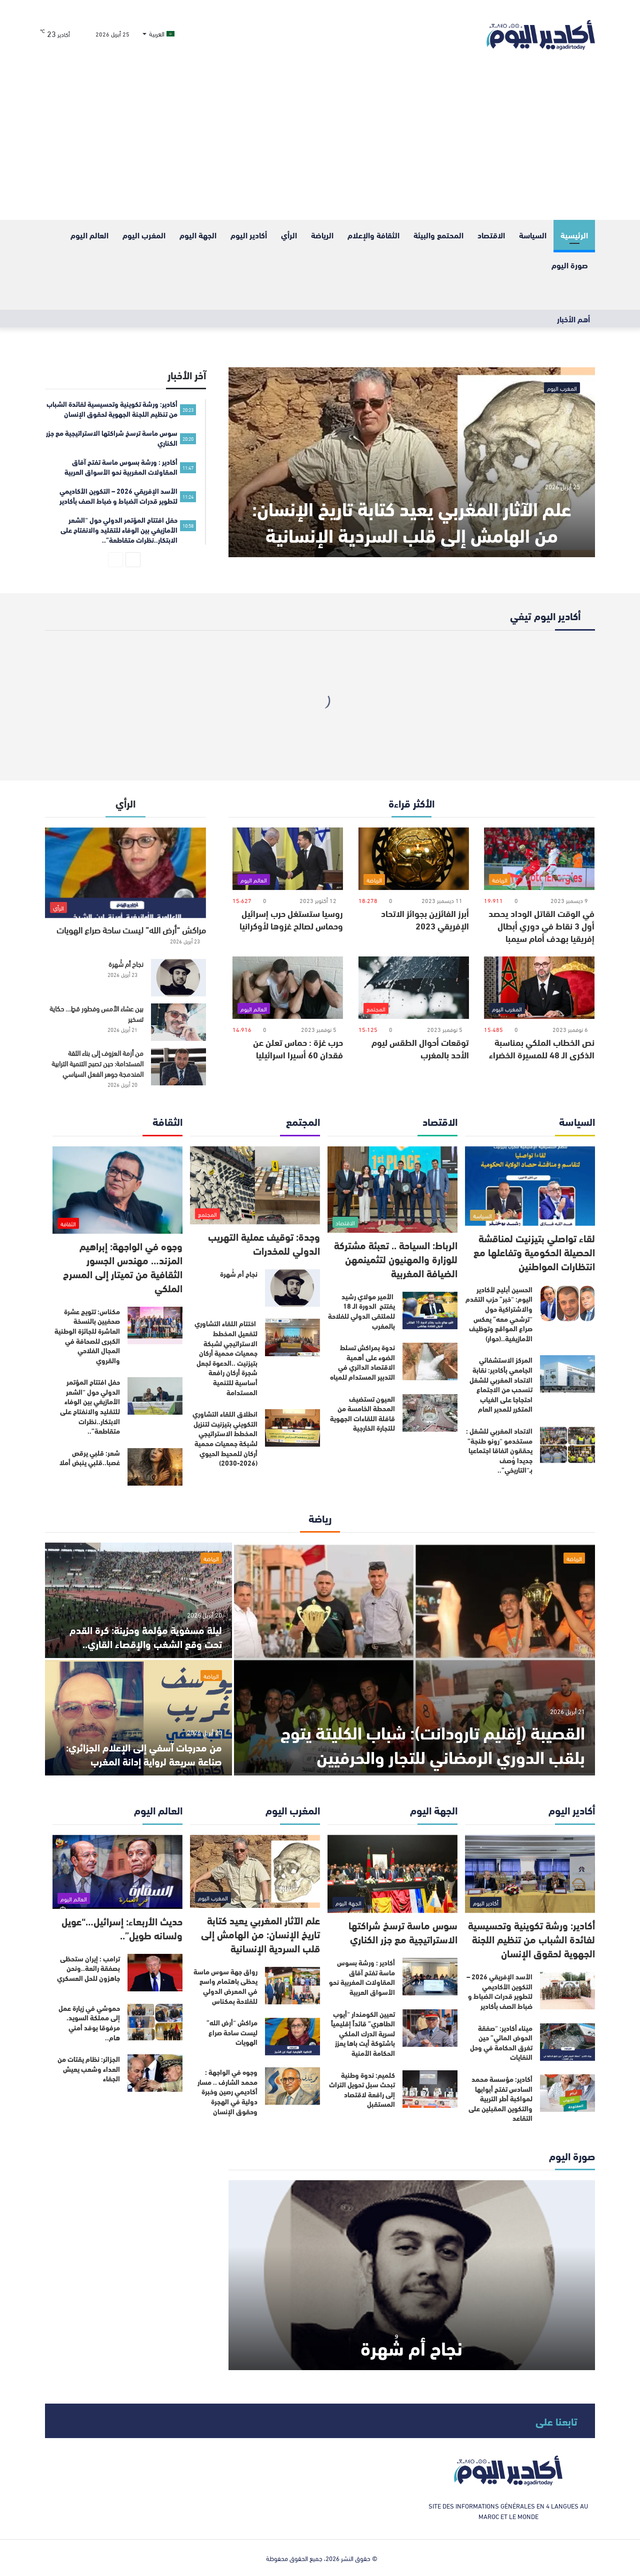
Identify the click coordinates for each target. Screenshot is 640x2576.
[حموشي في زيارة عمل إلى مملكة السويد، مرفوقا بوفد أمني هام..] (155, 2022)
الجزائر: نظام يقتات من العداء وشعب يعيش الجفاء (89, 2068)
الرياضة (322, 234)
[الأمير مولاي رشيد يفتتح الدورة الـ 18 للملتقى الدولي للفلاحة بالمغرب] (430, 1310)
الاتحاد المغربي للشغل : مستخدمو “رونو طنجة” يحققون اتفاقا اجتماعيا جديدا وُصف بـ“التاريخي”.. (499, 1450)
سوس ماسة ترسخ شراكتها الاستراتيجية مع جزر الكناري (403, 1931)
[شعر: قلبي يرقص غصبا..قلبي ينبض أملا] (155, 1467)
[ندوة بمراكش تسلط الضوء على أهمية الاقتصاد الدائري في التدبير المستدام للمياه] (430, 1361)
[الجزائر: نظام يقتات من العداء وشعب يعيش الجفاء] (155, 2073)
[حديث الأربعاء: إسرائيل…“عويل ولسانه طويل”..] (117, 1872)
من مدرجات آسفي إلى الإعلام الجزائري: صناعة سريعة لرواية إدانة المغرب (144, 1753)
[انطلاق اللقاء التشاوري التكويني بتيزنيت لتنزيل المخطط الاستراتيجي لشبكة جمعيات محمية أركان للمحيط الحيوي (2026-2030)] (292, 1428)
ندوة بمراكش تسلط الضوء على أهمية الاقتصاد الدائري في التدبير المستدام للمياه (362, 1362)
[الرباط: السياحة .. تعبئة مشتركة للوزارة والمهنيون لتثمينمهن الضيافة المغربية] (393, 1189)
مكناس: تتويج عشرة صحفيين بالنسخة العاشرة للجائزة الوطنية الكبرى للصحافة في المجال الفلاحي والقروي (87, 1336)
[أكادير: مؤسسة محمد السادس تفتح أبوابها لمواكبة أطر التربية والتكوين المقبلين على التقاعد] (567, 2093)
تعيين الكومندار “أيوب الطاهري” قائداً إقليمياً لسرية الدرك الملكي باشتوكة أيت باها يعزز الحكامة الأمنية (363, 2033)
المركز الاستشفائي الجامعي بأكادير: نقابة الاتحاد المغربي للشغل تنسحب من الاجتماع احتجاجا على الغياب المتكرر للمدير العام (501, 1384)
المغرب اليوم (144, 234)
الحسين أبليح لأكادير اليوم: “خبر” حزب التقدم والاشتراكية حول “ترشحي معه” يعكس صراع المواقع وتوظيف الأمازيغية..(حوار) (499, 1314)
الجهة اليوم (198, 234)
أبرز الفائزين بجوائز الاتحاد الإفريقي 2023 (425, 919)
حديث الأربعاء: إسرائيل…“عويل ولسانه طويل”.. (122, 1927)
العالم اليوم (89, 234)
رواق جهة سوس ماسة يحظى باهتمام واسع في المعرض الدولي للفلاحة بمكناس (226, 1986)
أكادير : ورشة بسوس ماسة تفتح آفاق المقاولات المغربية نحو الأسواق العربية (362, 1977)
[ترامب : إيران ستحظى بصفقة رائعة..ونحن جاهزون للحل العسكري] (155, 1972)
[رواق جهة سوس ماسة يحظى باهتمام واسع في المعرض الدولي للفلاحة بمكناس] (292, 1985)
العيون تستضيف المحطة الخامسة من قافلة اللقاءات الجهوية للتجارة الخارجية (362, 1413)
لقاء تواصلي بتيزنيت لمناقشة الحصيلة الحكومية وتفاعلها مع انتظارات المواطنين (534, 1251)
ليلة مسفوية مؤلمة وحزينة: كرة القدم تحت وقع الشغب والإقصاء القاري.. (146, 1636)
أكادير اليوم (248, 234)
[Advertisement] (320, 145)
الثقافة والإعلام (374, 234)
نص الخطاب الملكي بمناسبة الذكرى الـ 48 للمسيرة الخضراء (541, 1048)
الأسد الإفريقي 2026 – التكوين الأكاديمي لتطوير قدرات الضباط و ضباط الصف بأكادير (499, 1991)
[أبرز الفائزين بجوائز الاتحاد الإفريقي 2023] (413, 859)
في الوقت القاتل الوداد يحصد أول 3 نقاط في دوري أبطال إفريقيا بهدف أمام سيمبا (541, 925)
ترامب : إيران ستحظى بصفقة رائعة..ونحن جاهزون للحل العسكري (88, 1968)
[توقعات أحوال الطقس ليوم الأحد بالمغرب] (413, 987)
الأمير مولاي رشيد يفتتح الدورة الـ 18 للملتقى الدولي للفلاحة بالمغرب (361, 1311)
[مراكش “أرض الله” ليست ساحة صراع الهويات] (125, 873)
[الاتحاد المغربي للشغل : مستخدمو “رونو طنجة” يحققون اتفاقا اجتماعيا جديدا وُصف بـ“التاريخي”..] (567, 1445)
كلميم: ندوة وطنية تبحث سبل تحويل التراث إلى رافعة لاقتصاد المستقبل (362, 2089)
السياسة (532, 234)
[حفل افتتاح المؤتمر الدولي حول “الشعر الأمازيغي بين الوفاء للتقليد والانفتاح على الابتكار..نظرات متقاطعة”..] (155, 1396)
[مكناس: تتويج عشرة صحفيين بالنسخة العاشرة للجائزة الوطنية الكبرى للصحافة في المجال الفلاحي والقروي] (155, 1325)
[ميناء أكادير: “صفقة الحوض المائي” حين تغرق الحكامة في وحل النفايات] (567, 2042)
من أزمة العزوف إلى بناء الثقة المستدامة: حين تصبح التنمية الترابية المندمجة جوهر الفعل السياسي (98, 1063)
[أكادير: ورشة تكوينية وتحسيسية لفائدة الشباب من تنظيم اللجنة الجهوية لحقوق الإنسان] (530, 1874)
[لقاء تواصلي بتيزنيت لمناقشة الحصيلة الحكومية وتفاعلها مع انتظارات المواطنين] (530, 1186)
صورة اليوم (570, 264)
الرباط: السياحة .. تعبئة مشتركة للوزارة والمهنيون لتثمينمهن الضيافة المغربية (396, 1258)
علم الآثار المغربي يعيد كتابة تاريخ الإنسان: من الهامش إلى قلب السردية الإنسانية (412, 521)
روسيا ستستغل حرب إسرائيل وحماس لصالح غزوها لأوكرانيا (291, 919)
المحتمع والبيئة (439, 234)
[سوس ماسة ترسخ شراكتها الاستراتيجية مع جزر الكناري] (393, 1874)
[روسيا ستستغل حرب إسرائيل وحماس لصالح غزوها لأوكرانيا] (287, 859)
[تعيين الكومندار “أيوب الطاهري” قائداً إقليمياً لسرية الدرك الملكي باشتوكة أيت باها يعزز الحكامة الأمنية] (430, 2028)
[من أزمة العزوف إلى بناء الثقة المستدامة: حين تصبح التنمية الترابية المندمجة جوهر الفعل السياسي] (178, 1066)
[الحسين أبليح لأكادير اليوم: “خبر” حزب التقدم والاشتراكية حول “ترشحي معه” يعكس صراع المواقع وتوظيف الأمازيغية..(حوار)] (567, 1303)
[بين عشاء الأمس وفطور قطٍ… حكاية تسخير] (178, 1022)
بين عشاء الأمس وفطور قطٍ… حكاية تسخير (97, 1013)
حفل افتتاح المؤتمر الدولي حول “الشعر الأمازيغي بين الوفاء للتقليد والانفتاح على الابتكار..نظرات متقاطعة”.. (90, 1406)
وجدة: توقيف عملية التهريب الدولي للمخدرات (264, 1243)
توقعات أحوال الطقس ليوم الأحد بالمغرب (420, 1048)
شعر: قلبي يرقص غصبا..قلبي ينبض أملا (90, 1457)
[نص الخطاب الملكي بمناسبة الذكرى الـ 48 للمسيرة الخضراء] (539, 987)
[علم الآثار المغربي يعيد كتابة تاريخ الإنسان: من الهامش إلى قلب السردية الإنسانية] (411, 462)
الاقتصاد (491, 234)
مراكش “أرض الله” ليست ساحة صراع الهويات (131, 929)
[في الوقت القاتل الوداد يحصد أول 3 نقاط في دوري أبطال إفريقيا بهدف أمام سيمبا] (539, 859)
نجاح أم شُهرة (126, 963)
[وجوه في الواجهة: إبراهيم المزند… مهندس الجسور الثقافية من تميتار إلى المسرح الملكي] (117, 1190)
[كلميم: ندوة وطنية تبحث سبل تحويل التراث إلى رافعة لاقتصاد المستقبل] (430, 2089)
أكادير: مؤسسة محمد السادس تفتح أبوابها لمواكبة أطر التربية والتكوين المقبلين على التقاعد (500, 2098)
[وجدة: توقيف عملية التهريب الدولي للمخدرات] (255, 1185)
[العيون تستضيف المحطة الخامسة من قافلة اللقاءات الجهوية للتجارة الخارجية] (430, 1413)
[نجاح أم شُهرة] (178, 977)
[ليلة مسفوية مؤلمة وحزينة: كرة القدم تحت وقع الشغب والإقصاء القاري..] (138, 1600)
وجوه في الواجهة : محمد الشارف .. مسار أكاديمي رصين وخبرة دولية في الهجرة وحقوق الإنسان (228, 2091)
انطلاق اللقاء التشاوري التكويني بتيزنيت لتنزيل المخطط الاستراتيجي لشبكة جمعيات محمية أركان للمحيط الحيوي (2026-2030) (225, 1438)
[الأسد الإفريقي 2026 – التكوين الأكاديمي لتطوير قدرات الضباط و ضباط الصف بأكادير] (567, 1990)
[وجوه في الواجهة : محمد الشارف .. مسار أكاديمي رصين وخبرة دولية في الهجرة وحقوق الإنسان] (292, 2086)
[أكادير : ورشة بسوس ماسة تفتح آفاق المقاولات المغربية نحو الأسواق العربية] (430, 1976)
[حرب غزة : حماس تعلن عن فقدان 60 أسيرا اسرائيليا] (287, 987)
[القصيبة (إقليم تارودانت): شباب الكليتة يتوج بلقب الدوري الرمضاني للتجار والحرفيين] (414, 1659)
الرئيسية (574, 234)
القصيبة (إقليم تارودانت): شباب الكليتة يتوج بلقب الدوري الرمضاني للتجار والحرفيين (432, 1743)
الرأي (289, 234)
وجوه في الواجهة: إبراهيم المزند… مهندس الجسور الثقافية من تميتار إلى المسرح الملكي (122, 1266)
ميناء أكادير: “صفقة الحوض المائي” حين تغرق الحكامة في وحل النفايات (501, 2042)
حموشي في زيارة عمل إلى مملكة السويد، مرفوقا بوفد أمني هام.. (89, 2022)
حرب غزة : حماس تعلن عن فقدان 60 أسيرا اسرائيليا (298, 1048)
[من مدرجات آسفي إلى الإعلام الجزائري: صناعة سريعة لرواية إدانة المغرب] (138, 1717)
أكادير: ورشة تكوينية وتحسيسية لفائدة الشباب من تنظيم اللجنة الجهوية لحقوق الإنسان (531, 1938)
